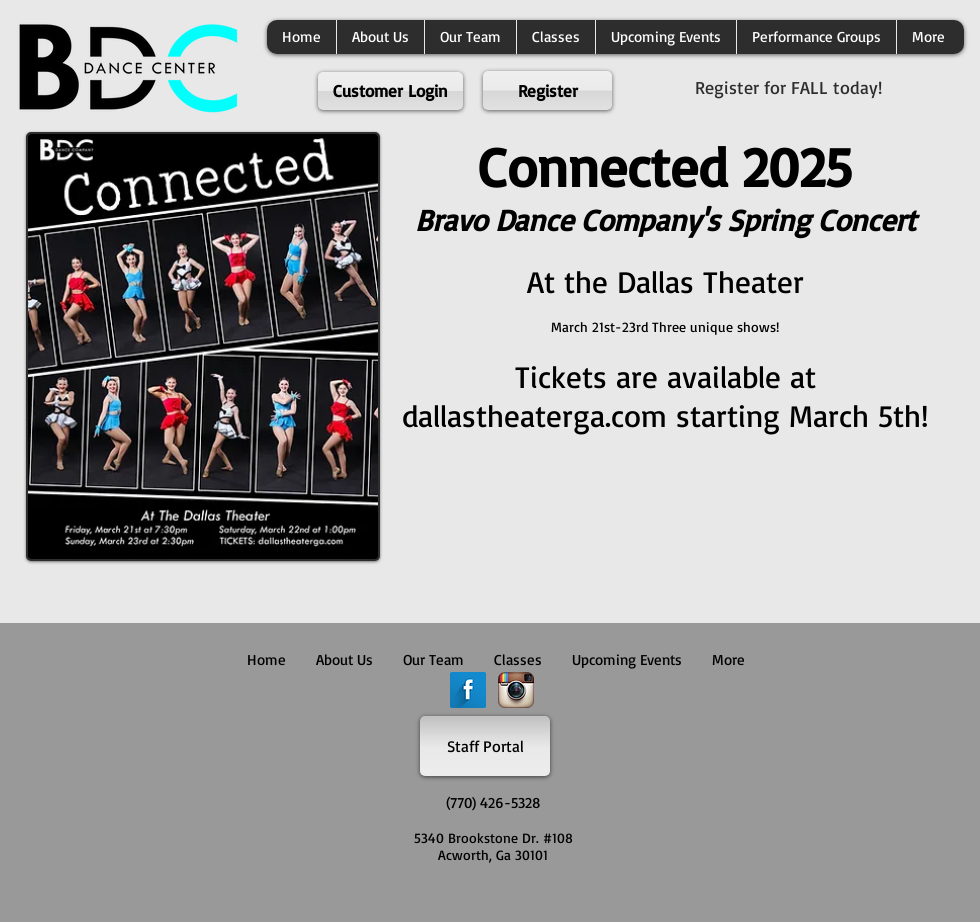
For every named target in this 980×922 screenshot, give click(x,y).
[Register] (547, 90)
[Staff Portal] (485, 746)
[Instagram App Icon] (516, 690)
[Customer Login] (390, 91)
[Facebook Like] (485, 897)
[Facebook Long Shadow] (468, 690)
